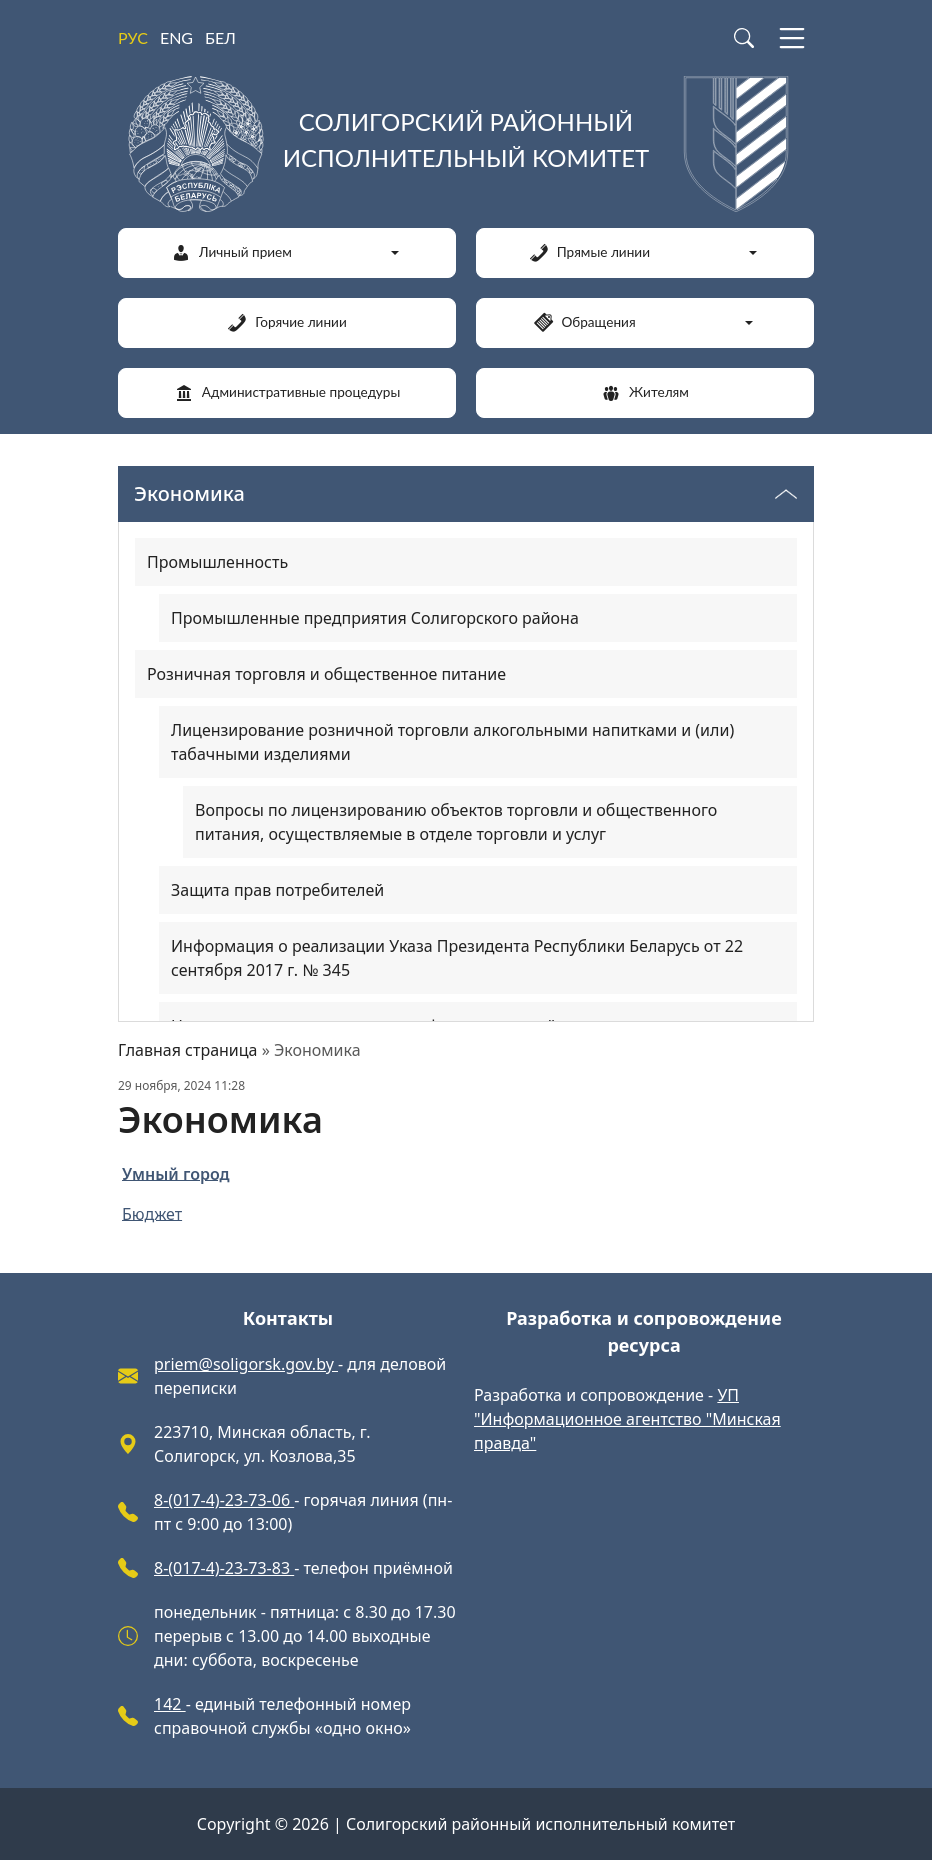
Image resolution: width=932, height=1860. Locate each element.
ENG (176, 37)
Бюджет (152, 1213)
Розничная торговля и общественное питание (326, 674)
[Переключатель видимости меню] (786, 494)
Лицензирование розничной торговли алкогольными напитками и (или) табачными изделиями (452, 742)
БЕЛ (220, 37)
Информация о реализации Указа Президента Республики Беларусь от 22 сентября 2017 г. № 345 (457, 958)
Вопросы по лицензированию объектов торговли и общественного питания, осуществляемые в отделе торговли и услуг (456, 822)
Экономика (189, 494)
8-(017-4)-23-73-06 (224, 1500)
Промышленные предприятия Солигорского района (375, 618)
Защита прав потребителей (277, 890)
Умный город (176, 1173)
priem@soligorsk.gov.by (246, 1364)
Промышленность (217, 562)
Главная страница (188, 1050)
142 (170, 1704)
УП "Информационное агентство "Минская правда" (627, 1419)
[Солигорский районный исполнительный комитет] (466, 144)
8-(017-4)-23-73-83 (224, 1568)
